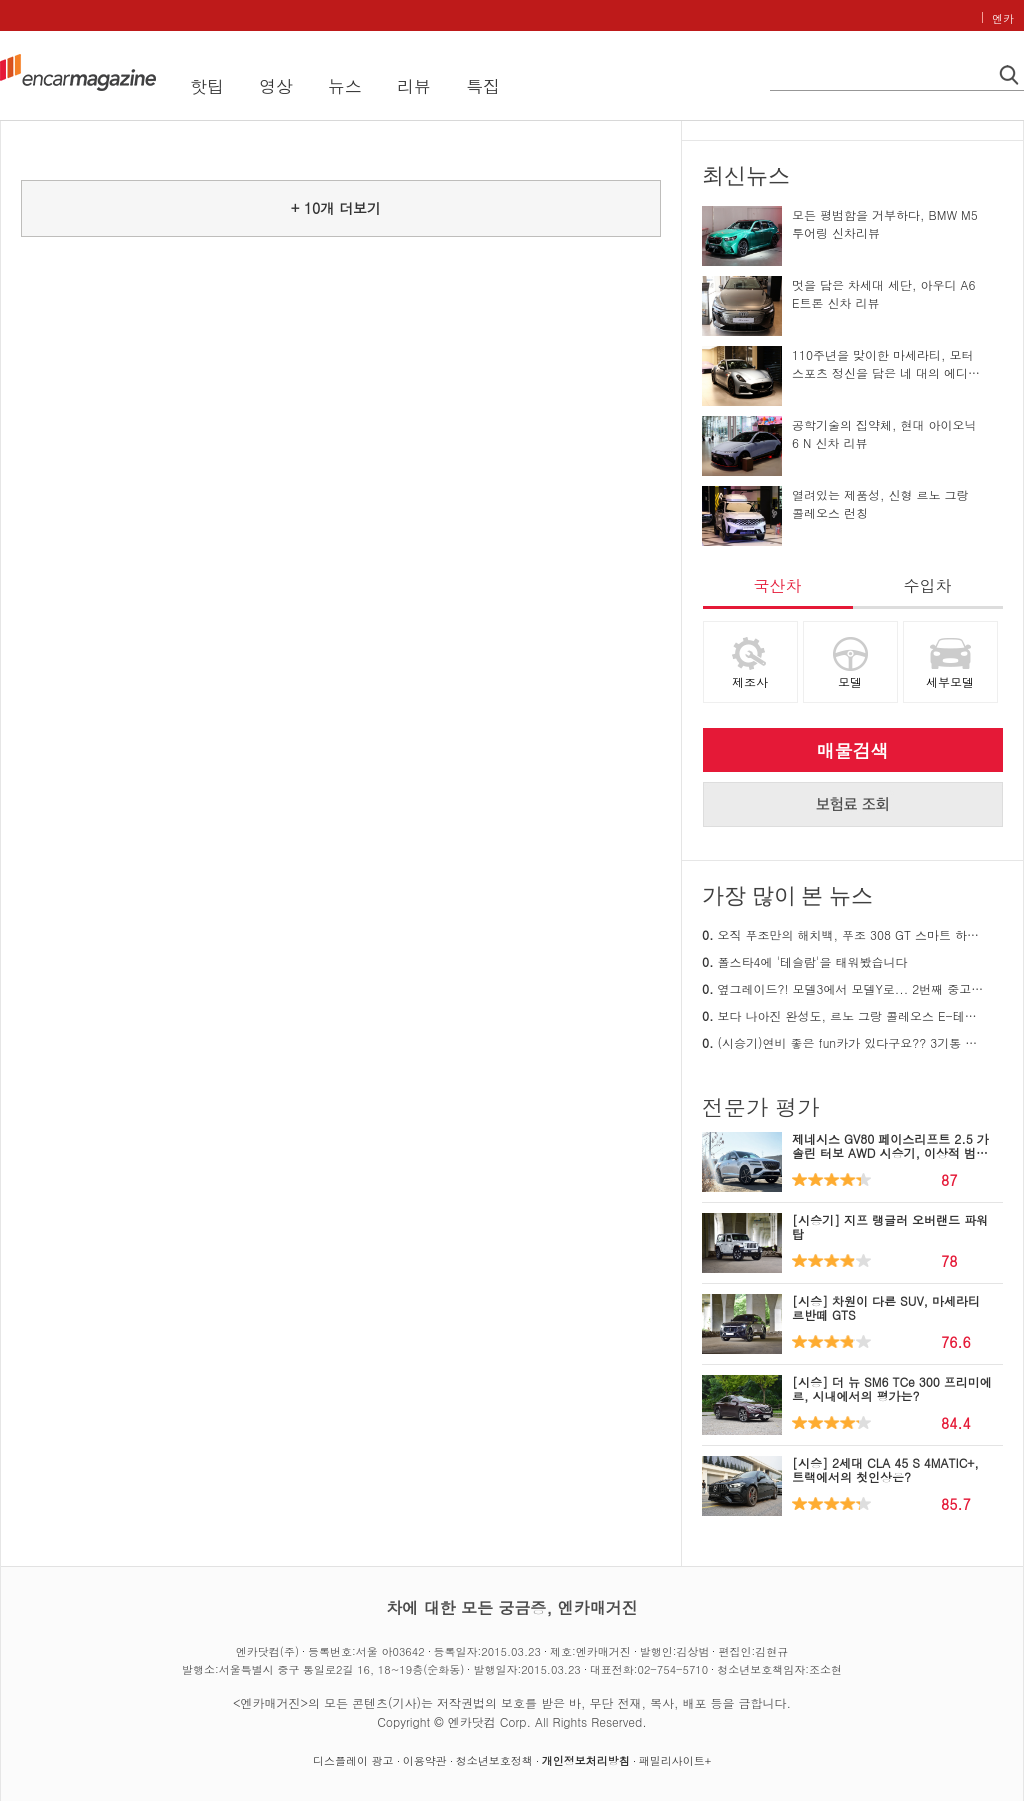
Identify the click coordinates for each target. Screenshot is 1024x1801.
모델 (850, 681)
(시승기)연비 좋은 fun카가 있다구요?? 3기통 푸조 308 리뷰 (844, 1042)
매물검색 (853, 750)
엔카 (1003, 18)
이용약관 (425, 1760)
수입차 (928, 585)
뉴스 (345, 86)
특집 (483, 86)
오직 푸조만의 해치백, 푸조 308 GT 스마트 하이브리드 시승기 (844, 934)
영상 (276, 86)
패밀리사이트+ (675, 1760)
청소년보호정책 (494, 1760)
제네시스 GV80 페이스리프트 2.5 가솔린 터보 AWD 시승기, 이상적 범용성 (890, 1153)
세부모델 (950, 681)
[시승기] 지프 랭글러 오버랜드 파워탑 (890, 1226)
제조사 (750, 681)
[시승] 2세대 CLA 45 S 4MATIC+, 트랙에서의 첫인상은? (885, 1469)
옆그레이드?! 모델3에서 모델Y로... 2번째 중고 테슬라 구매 (844, 988)
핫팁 (207, 86)
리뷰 (414, 86)
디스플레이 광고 (353, 1760)
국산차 (778, 585)
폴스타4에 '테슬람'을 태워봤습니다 (805, 961)
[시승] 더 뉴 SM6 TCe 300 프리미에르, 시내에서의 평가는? (892, 1388)
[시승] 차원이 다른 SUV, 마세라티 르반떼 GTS (886, 1307)
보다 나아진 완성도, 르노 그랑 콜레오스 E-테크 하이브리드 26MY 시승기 (844, 1015)
